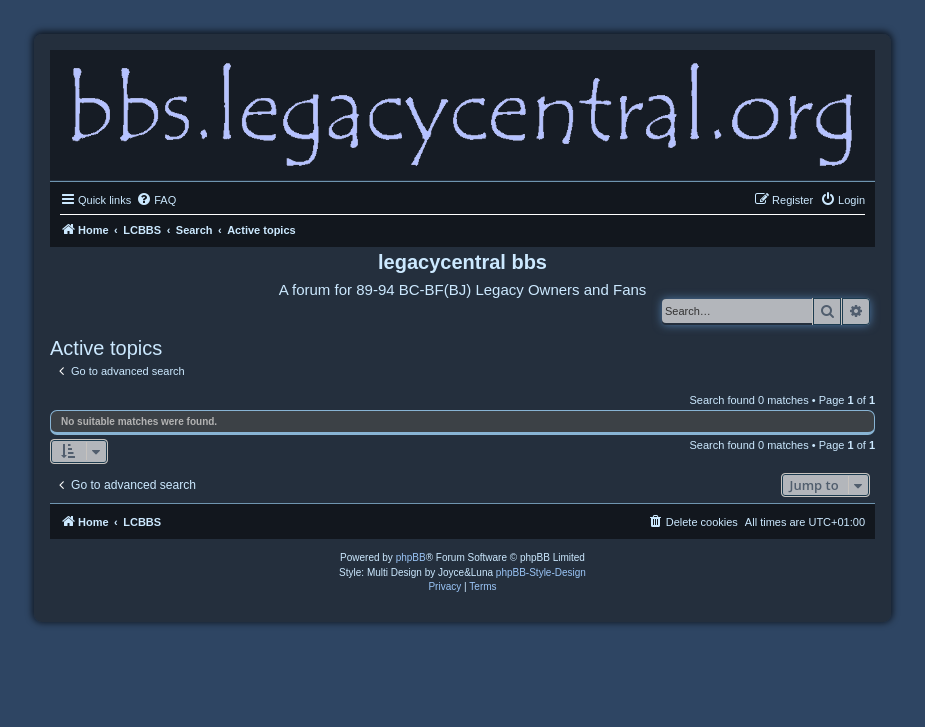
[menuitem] (156, 200)
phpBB (411, 557)
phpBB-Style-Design (541, 572)
